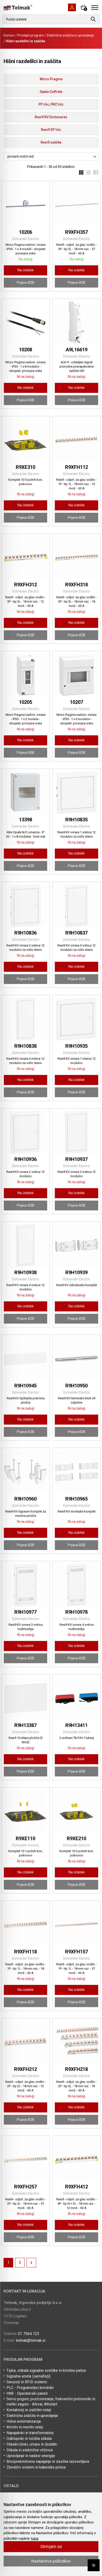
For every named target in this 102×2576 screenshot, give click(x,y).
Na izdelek (25, 270)
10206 (25, 232)
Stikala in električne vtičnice (29, 2450)
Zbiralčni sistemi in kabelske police (36, 2467)
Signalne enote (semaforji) (28, 2376)
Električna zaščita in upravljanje (70, 35)
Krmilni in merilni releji (24, 2427)
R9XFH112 (76, 467)
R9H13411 (76, 1725)
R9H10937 (76, 1159)
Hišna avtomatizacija (23, 2421)
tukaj (34, 2538)
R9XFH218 (76, 2069)
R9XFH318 (76, 585)
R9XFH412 (76, 2187)
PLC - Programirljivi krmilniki (30, 2387)
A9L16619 (76, 350)
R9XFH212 (25, 2069)
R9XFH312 (25, 585)
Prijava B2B (25, 282)
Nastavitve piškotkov (51, 2561)
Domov (9, 35)
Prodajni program (30, 35)
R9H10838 (25, 1046)
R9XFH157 (76, 1952)
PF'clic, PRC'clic (51, 104)
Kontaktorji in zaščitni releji (28, 2410)
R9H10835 (76, 820)
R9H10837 (76, 933)
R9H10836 (25, 933)
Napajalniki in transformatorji (30, 2433)
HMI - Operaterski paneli (27, 2393)
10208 (25, 350)
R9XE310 (25, 467)
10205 (25, 702)
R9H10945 (25, 1386)
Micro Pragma (51, 79)
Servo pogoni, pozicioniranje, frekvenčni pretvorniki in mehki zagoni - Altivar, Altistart (50, 2401)
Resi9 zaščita (51, 142)
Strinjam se (51, 2546)
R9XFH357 (76, 232)
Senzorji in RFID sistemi (26, 2382)
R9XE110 (25, 1838)
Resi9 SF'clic (51, 130)
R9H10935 (76, 1046)
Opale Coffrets (51, 92)
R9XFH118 (25, 1952)
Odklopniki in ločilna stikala (29, 2438)
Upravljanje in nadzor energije (30, 2455)
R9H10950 (76, 1386)
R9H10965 (76, 1499)
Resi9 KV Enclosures (51, 117)
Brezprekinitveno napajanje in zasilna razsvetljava (47, 2461)
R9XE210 (76, 1838)
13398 (25, 820)
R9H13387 (25, 1725)
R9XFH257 (25, 2187)
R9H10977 (25, 1612)
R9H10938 (25, 1272)
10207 (76, 702)
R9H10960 (25, 1499)
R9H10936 (25, 1159)
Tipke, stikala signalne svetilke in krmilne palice (46, 2370)
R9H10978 (76, 1612)
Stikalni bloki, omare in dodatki (31, 2444)
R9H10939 (76, 1272)
